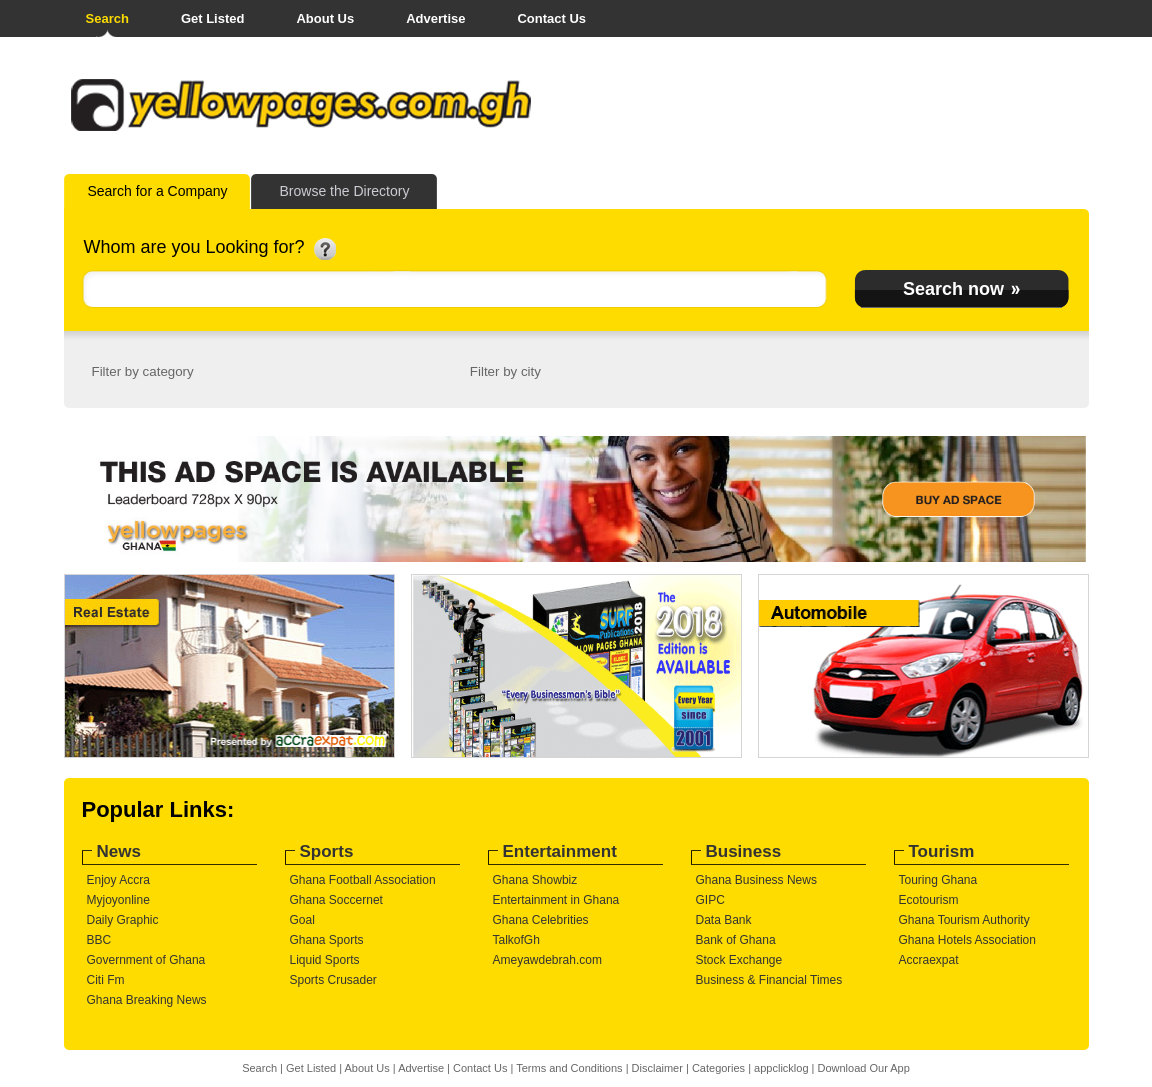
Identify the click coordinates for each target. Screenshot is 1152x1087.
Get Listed (213, 18)
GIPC (710, 900)
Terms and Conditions (569, 1068)
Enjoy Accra (118, 880)
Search (107, 18)
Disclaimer (657, 1068)
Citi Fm (106, 980)
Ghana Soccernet (336, 900)
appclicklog (781, 1068)
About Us (325, 18)
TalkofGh (516, 940)
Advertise (435, 18)
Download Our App (863, 1068)
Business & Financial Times (769, 980)
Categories (718, 1068)
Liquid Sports (325, 960)
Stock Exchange (739, 960)
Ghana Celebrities (541, 920)
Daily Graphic (123, 920)
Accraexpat (929, 960)
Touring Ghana (938, 880)
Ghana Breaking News (147, 1000)
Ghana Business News (756, 880)
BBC (99, 940)
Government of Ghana (146, 960)
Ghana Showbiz (535, 880)
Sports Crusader (333, 980)
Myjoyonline (118, 900)
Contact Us (551, 18)
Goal (302, 920)
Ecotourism (929, 900)
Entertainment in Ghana (556, 900)
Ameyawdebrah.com (547, 960)
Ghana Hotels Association (967, 940)
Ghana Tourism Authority (964, 920)
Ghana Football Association (363, 880)
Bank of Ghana (736, 940)
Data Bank (724, 920)
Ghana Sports (327, 940)
